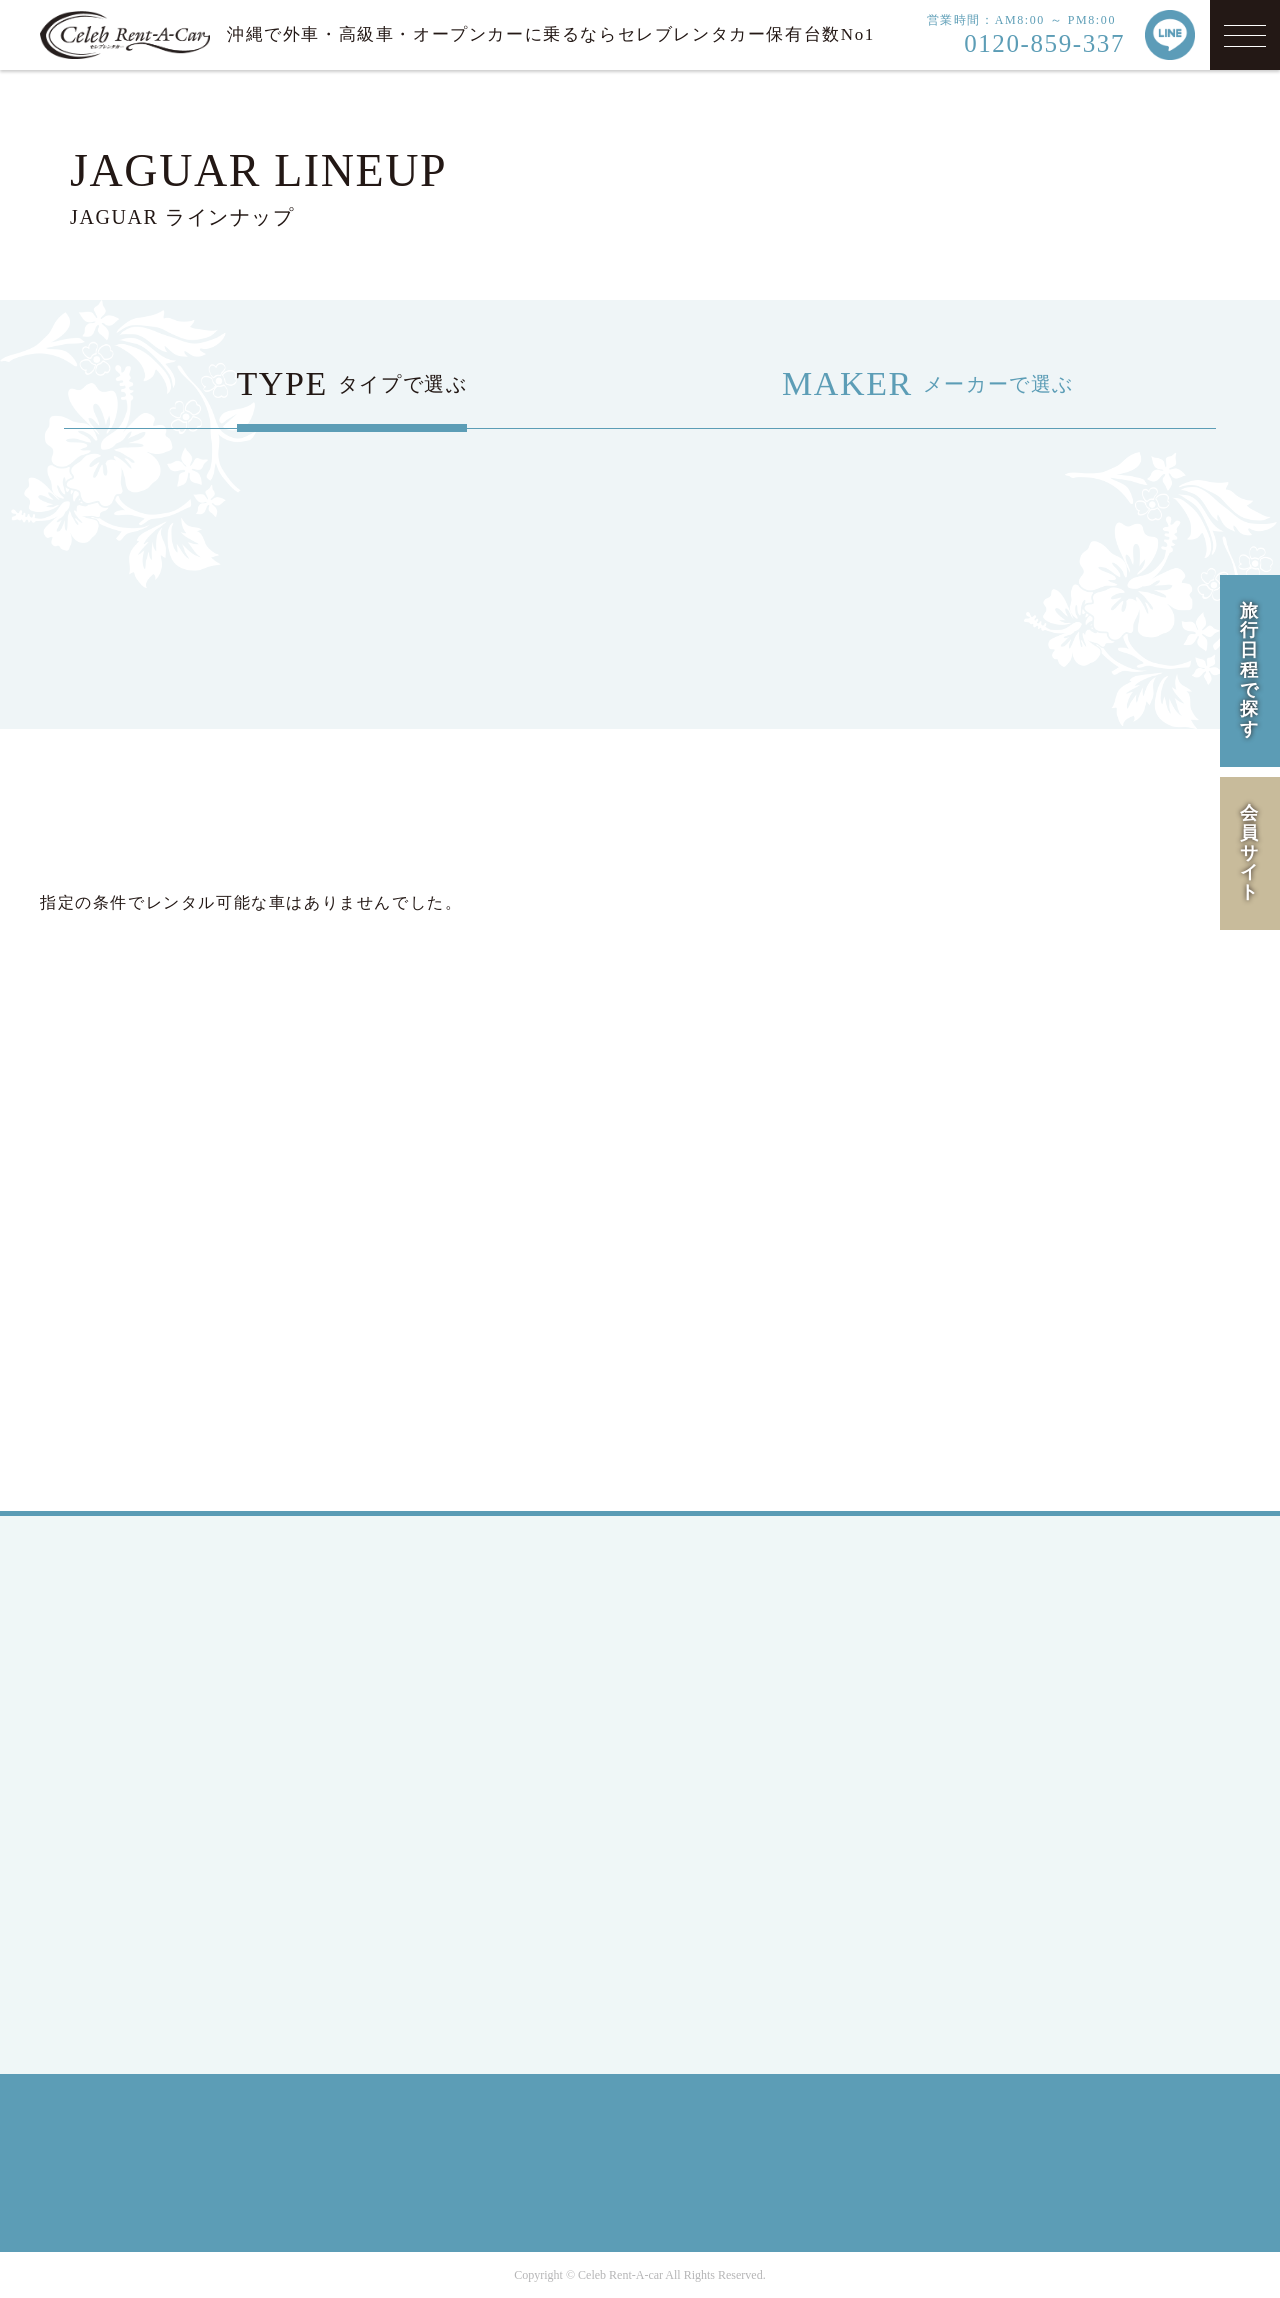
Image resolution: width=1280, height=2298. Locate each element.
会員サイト (1250, 852)
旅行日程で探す (1250, 670)
